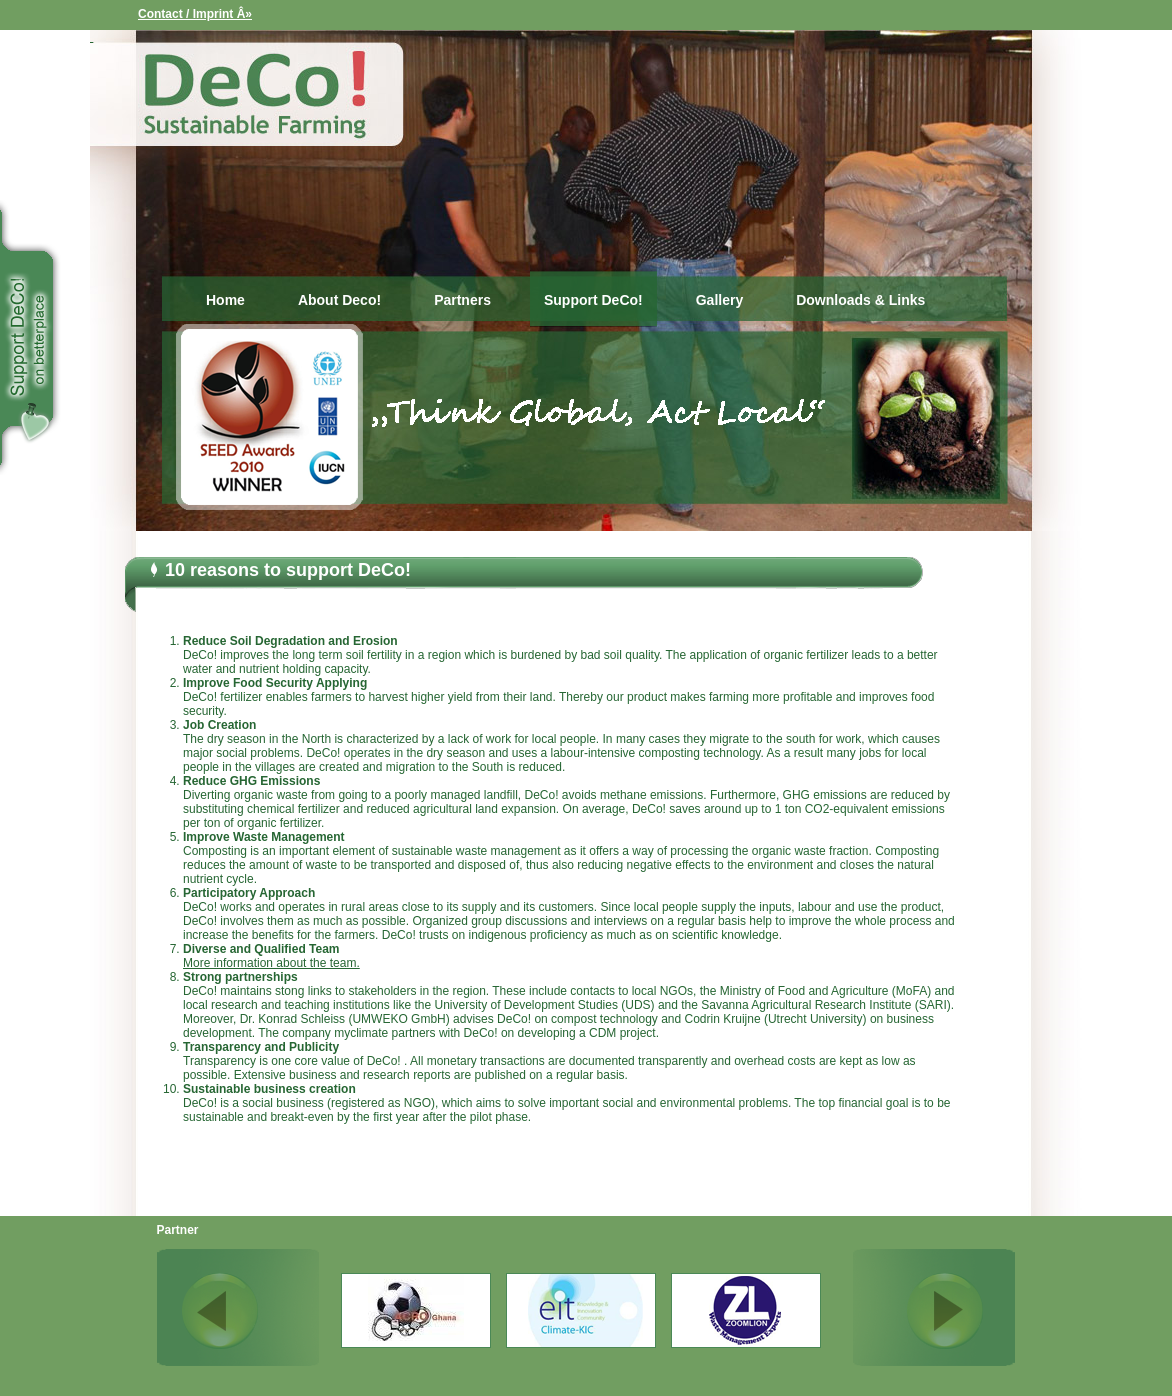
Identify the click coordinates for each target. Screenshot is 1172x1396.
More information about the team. (271, 963)
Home (225, 300)
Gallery (719, 300)
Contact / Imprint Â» (195, 14)
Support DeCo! (593, 300)
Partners (462, 300)
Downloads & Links (860, 300)
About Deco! (339, 300)
